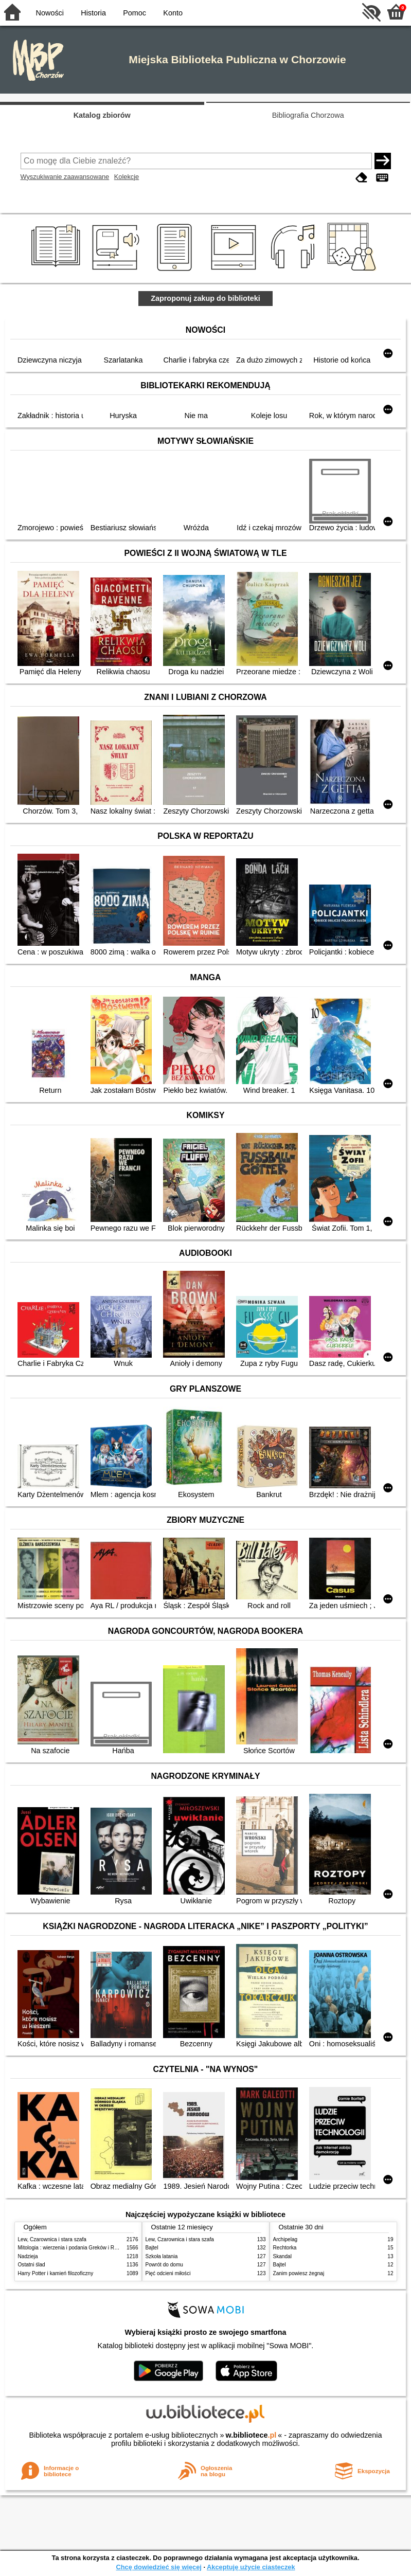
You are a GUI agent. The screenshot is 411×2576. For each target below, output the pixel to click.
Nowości (50, 13)
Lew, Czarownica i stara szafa (52, 2239)
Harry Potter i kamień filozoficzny (56, 2273)
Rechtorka (285, 2247)
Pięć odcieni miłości (168, 2273)
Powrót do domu (164, 2264)
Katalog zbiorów (102, 115)
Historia (93, 13)
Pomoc (134, 13)
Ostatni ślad (31, 2264)
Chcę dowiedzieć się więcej (158, 2567)
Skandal (282, 2256)
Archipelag (285, 2239)
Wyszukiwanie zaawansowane (65, 177)
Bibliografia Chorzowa (308, 115)
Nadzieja (28, 2256)
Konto (173, 13)
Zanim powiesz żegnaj (299, 2273)
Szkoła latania (162, 2256)
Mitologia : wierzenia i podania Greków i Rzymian (74, 2247)
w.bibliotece (251, 2435)
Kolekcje (126, 177)
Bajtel (152, 2247)
